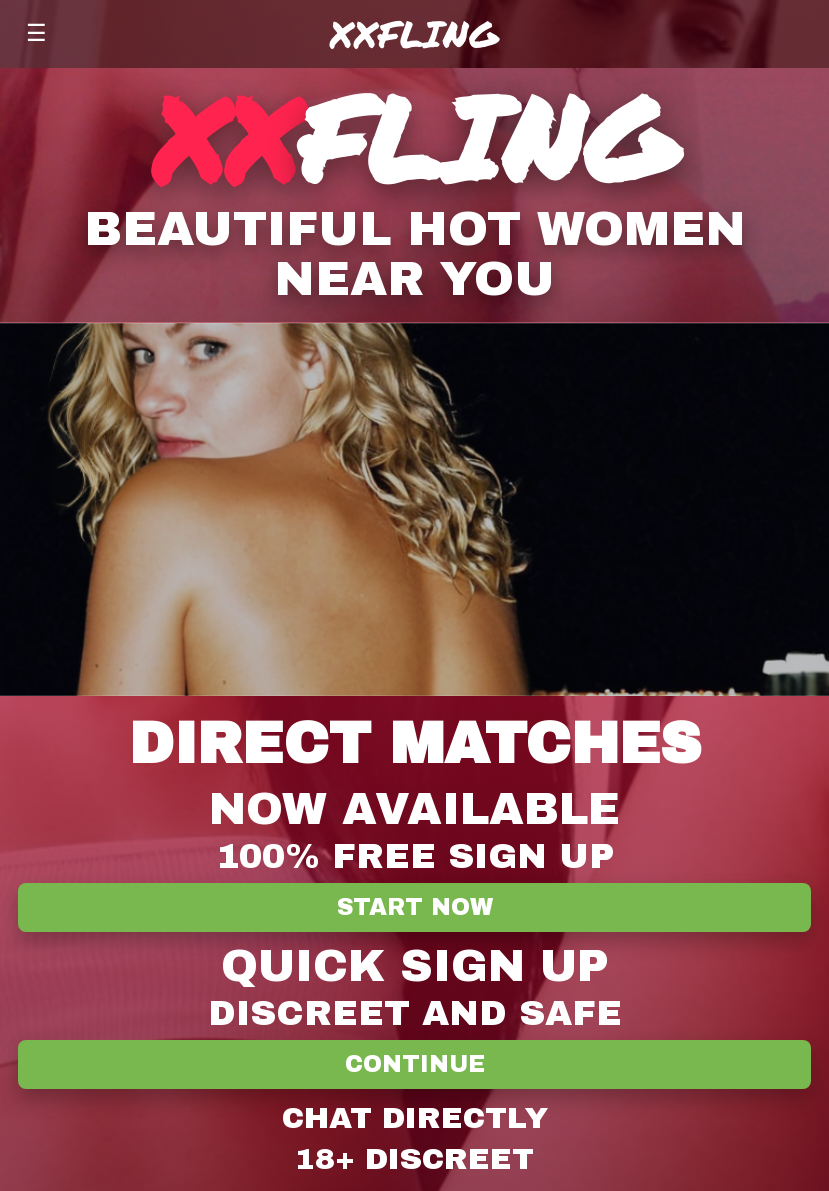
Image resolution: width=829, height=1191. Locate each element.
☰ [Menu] (36, 33)
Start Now (415, 907)
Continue (415, 1064)
